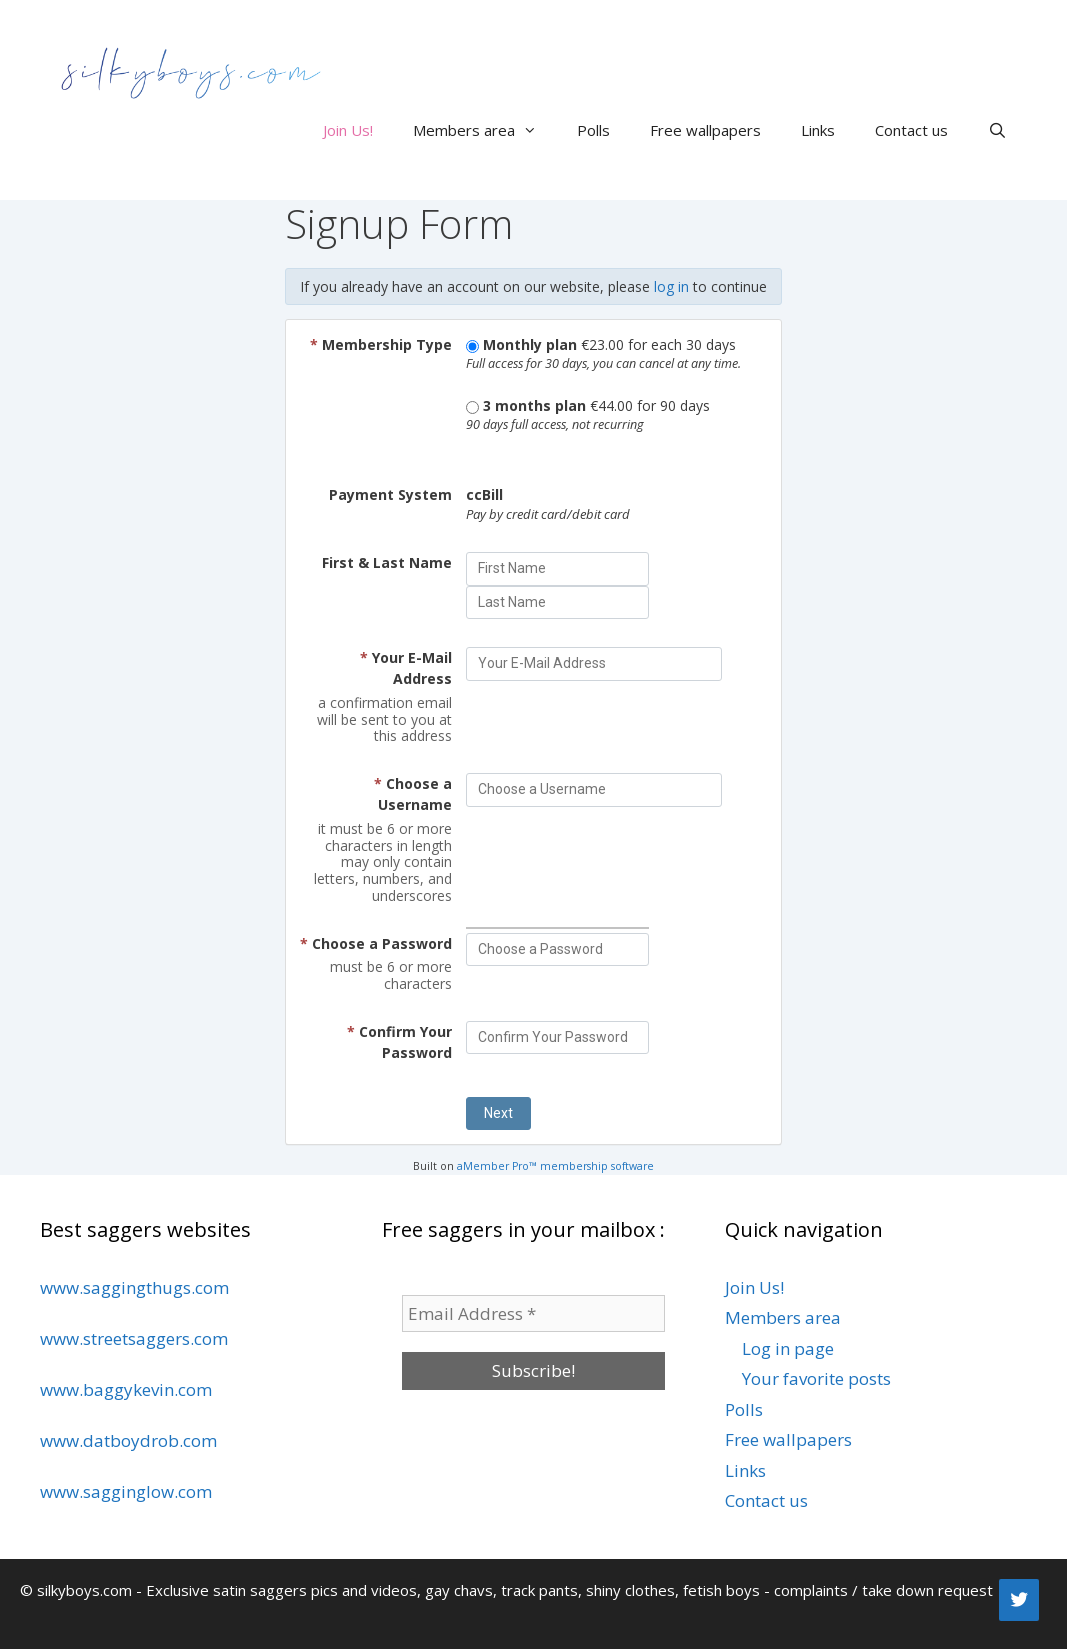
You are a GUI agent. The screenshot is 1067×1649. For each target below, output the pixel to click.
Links (818, 130)
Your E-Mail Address (406, 668)
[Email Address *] (533, 1314)
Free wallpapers (705, 130)
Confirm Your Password (399, 1042)
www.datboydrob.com (128, 1440)
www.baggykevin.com (126, 1389)
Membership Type (381, 344)
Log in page (788, 1348)
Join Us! (348, 130)
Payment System (390, 494)
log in (671, 286)
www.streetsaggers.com (134, 1338)
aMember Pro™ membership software (555, 1166)
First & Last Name (387, 562)
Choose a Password (376, 943)
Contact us (911, 130)
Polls (593, 130)
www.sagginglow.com (126, 1491)
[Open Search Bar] (997, 130)
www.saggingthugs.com (134, 1287)
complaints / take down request (883, 1590)
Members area (485, 130)
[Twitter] (1019, 1600)
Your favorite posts (816, 1378)
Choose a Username (413, 794)
